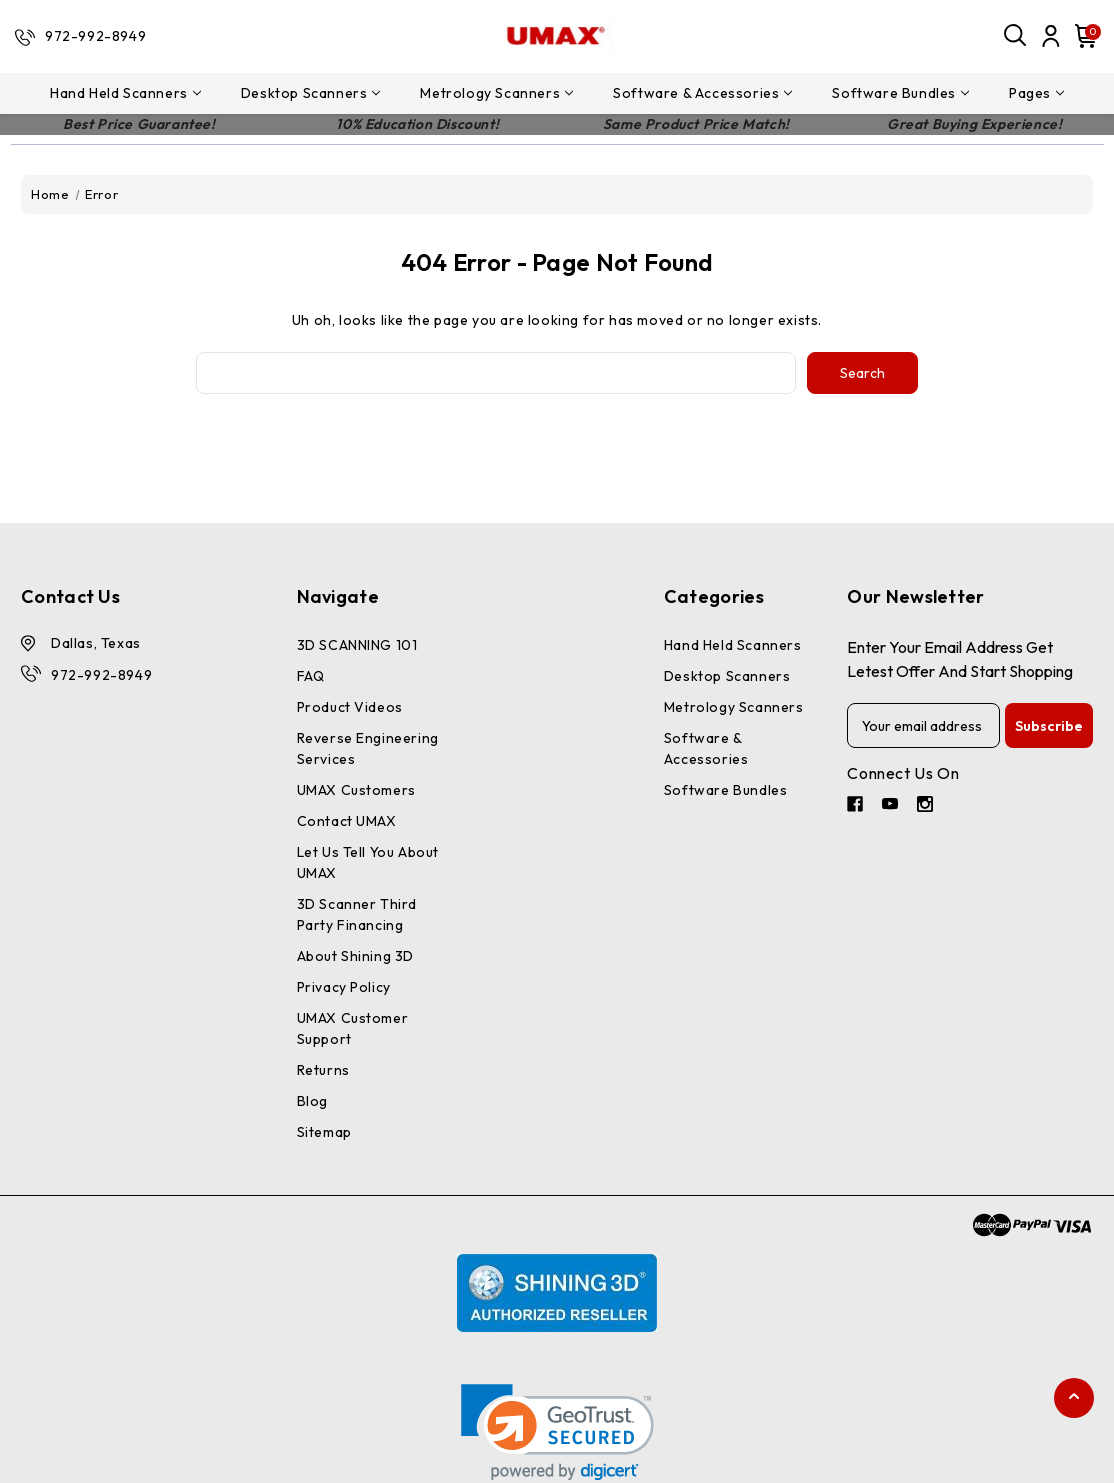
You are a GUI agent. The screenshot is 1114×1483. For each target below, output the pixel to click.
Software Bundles (900, 93)
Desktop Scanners (311, 93)
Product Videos (350, 707)
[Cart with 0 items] (1083, 36)
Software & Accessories (702, 93)
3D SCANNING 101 (357, 645)
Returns (323, 1070)
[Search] (1016, 36)
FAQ (311, 676)
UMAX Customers (356, 790)
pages (1036, 93)
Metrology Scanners (496, 93)
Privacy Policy (344, 987)
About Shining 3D (356, 956)
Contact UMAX (347, 821)
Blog (312, 1101)
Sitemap (324, 1132)
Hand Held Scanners (125, 93)
